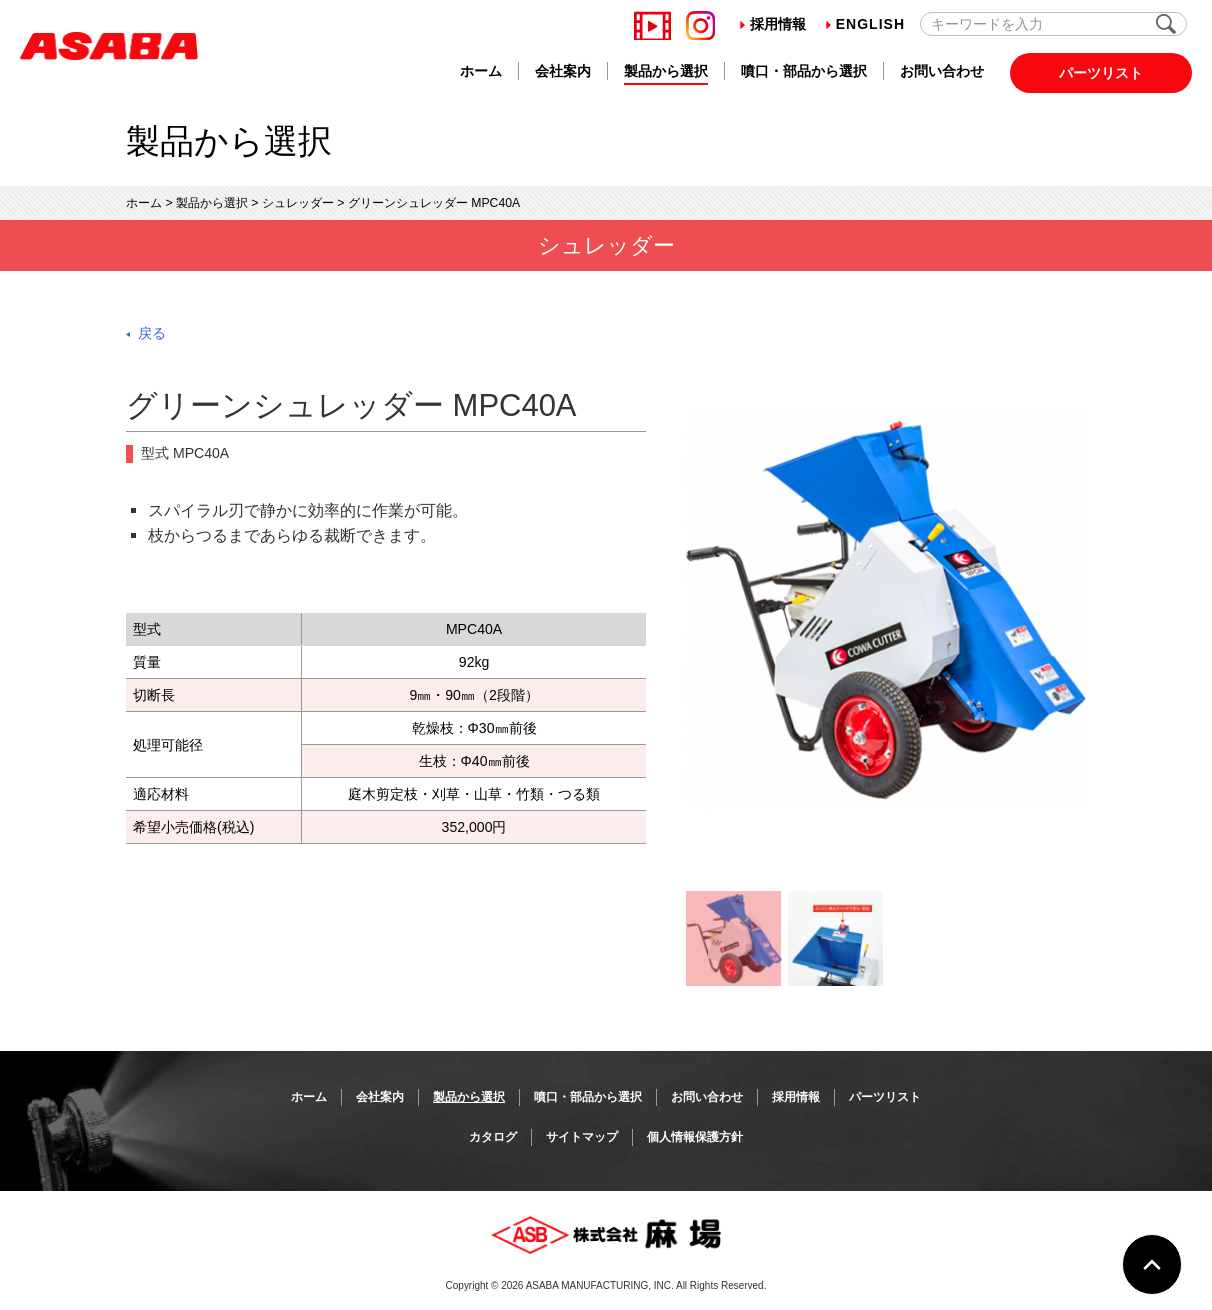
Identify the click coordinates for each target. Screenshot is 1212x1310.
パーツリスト (1101, 73)
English (865, 24)
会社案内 (563, 71)
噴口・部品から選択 (804, 71)
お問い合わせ (942, 71)
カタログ (493, 1137)
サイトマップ (582, 1137)
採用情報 (773, 24)
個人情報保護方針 (695, 1137)
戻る (152, 333)
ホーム (481, 71)
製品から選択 (666, 71)
